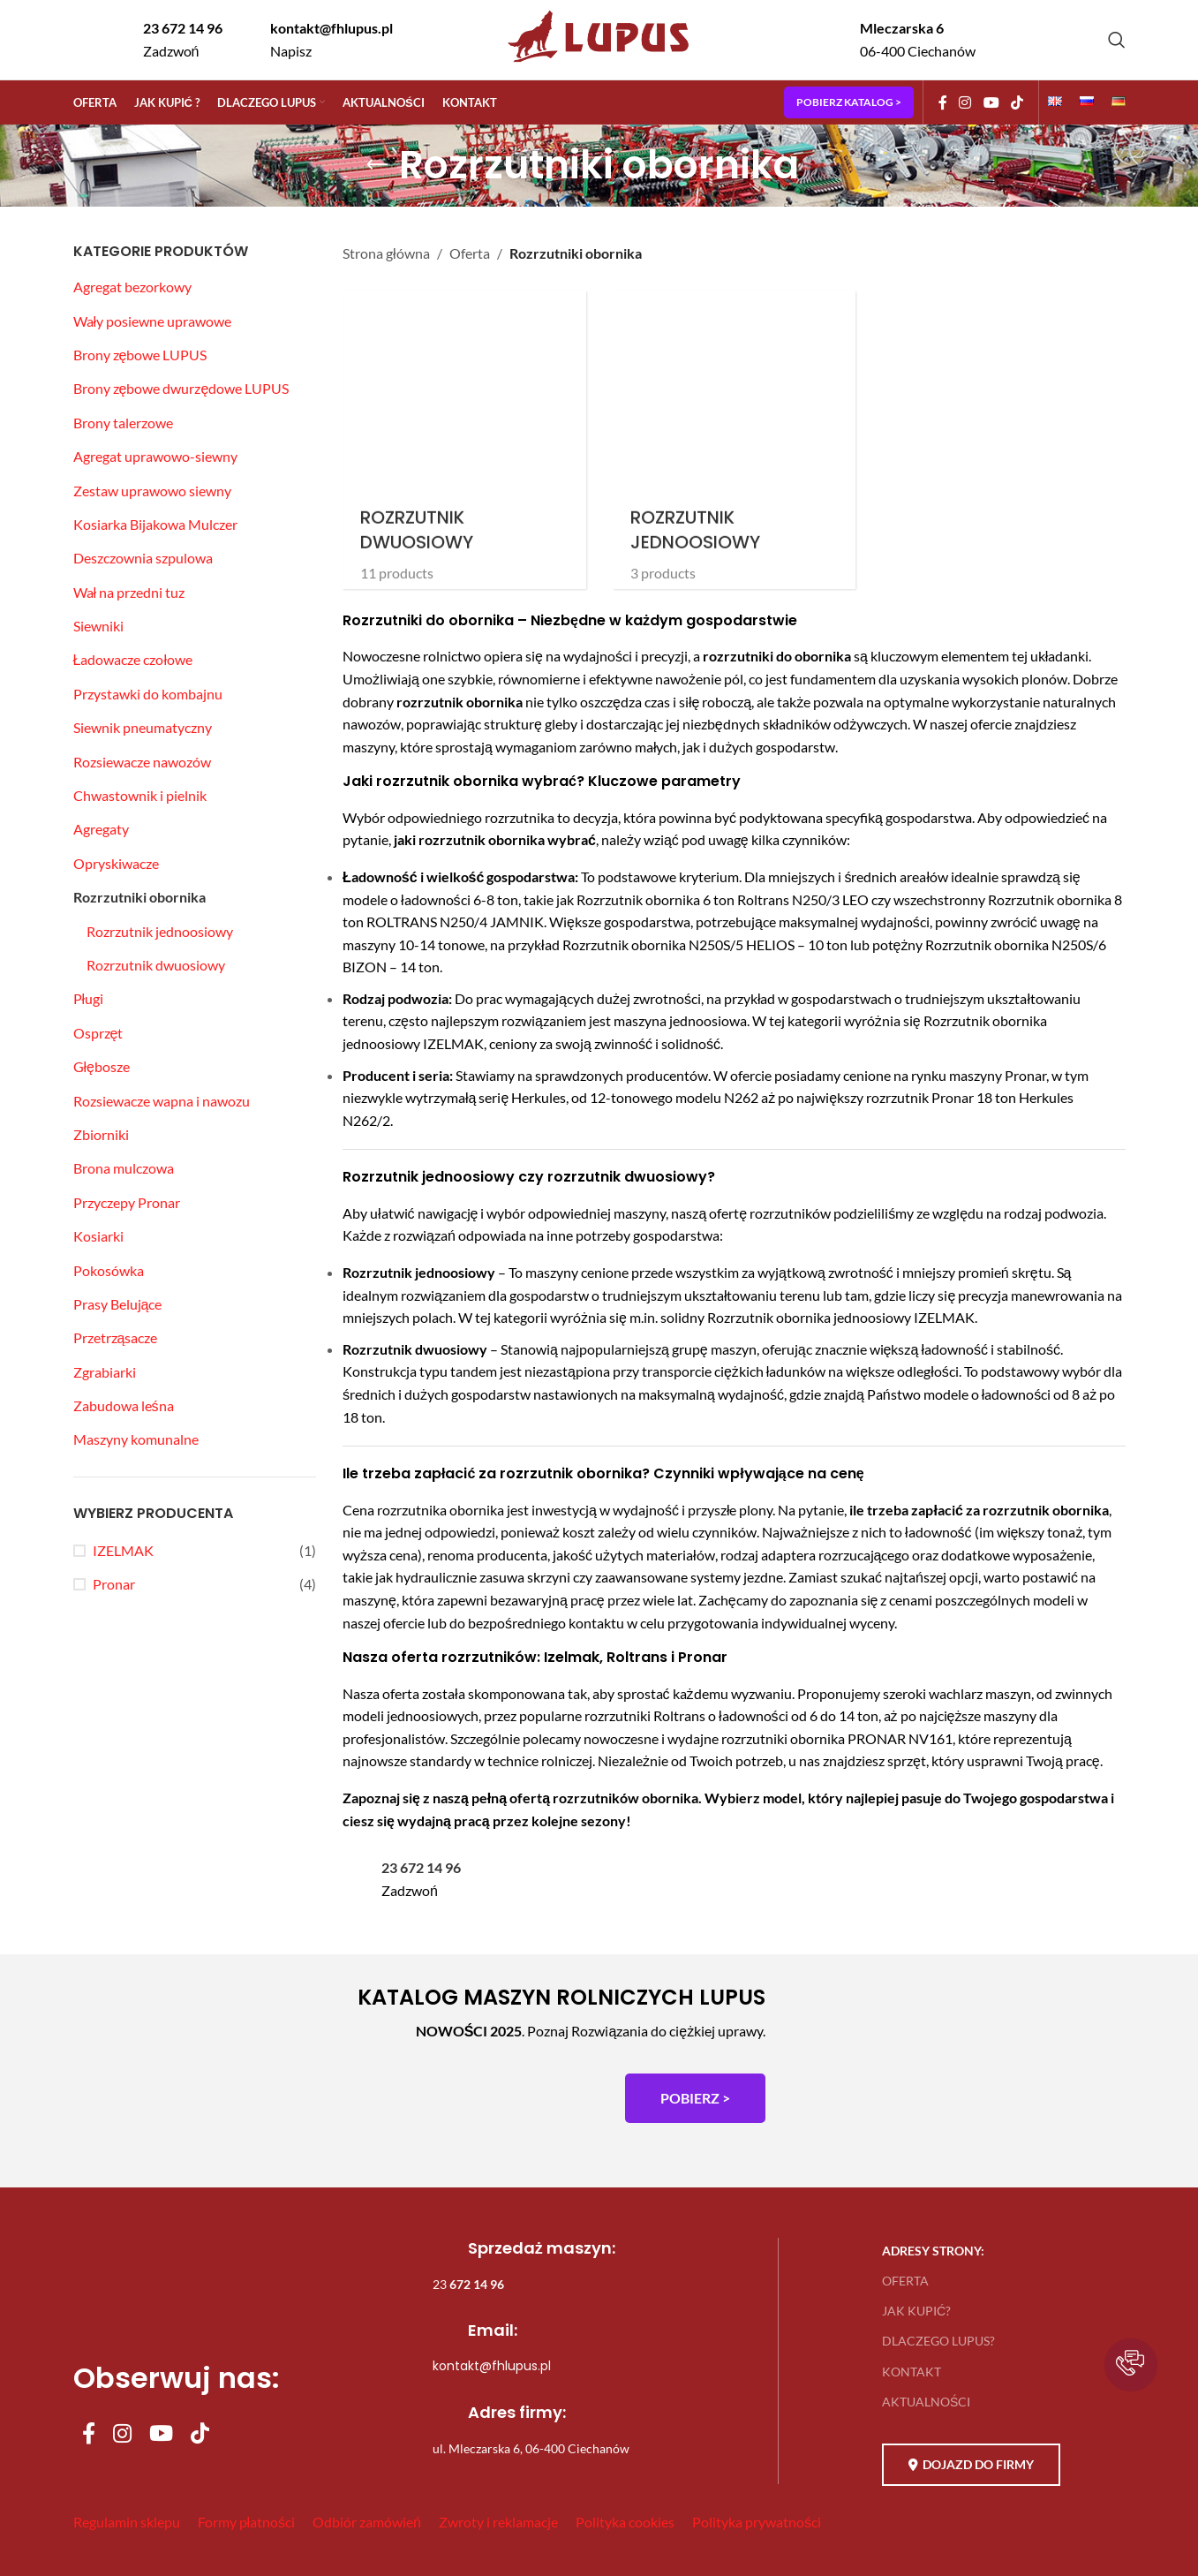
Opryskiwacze (116, 863)
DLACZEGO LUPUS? (938, 2340)
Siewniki (98, 625)
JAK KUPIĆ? (916, 2310)
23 (468, 2284)
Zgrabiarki (104, 1372)
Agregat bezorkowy (132, 286)
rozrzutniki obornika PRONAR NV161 (837, 1738)
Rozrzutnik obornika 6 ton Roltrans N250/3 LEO (722, 899)
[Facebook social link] (942, 102)
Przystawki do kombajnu (147, 693)
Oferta (469, 253)
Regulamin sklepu (126, 2521)
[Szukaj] (1116, 39)
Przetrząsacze (115, 1337)
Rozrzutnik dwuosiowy (156, 964)
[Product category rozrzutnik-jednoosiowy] (734, 440)
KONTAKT (911, 2371)
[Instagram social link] (965, 102)
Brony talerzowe (123, 422)
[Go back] (377, 165)
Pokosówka (108, 1270)
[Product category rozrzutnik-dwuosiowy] (464, 440)
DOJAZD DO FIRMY (971, 2465)
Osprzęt (98, 1032)
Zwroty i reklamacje (498, 2521)
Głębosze (101, 1066)
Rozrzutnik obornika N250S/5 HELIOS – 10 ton (705, 944)
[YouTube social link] (991, 102)
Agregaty (101, 828)
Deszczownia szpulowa (143, 557)
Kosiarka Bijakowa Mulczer (155, 524)
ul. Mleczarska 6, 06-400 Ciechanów (531, 2448)
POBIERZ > (695, 2097)
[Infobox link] (167, 39)
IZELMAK (123, 1550)
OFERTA (905, 2280)
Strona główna (386, 253)
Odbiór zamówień (367, 2521)
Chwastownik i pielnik (140, 795)
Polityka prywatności (756, 2521)
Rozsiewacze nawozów (142, 761)
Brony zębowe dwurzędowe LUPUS (181, 388)
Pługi (88, 998)
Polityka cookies (625, 2521)
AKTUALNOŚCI (926, 2401)
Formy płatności (247, 2521)
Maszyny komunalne (136, 1439)
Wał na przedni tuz (129, 592)
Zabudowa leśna (123, 1405)
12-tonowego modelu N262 (674, 1097)
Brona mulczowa (123, 1168)
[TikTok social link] (1016, 102)
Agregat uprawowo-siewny (155, 456)
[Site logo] (599, 64)
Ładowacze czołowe (132, 659)
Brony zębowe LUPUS (140, 354)
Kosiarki (98, 1236)
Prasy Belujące (117, 1304)
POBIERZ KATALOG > (848, 102)
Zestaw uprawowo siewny (152, 490)
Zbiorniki (101, 1134)
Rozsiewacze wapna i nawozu (161, 1100)
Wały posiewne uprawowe (152, 321)
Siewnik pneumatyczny (142, 727)
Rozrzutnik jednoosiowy (160, 931)
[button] (1130, 2364)
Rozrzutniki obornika (139, 896)
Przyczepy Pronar (126, 1202)
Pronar (114, 1583)
